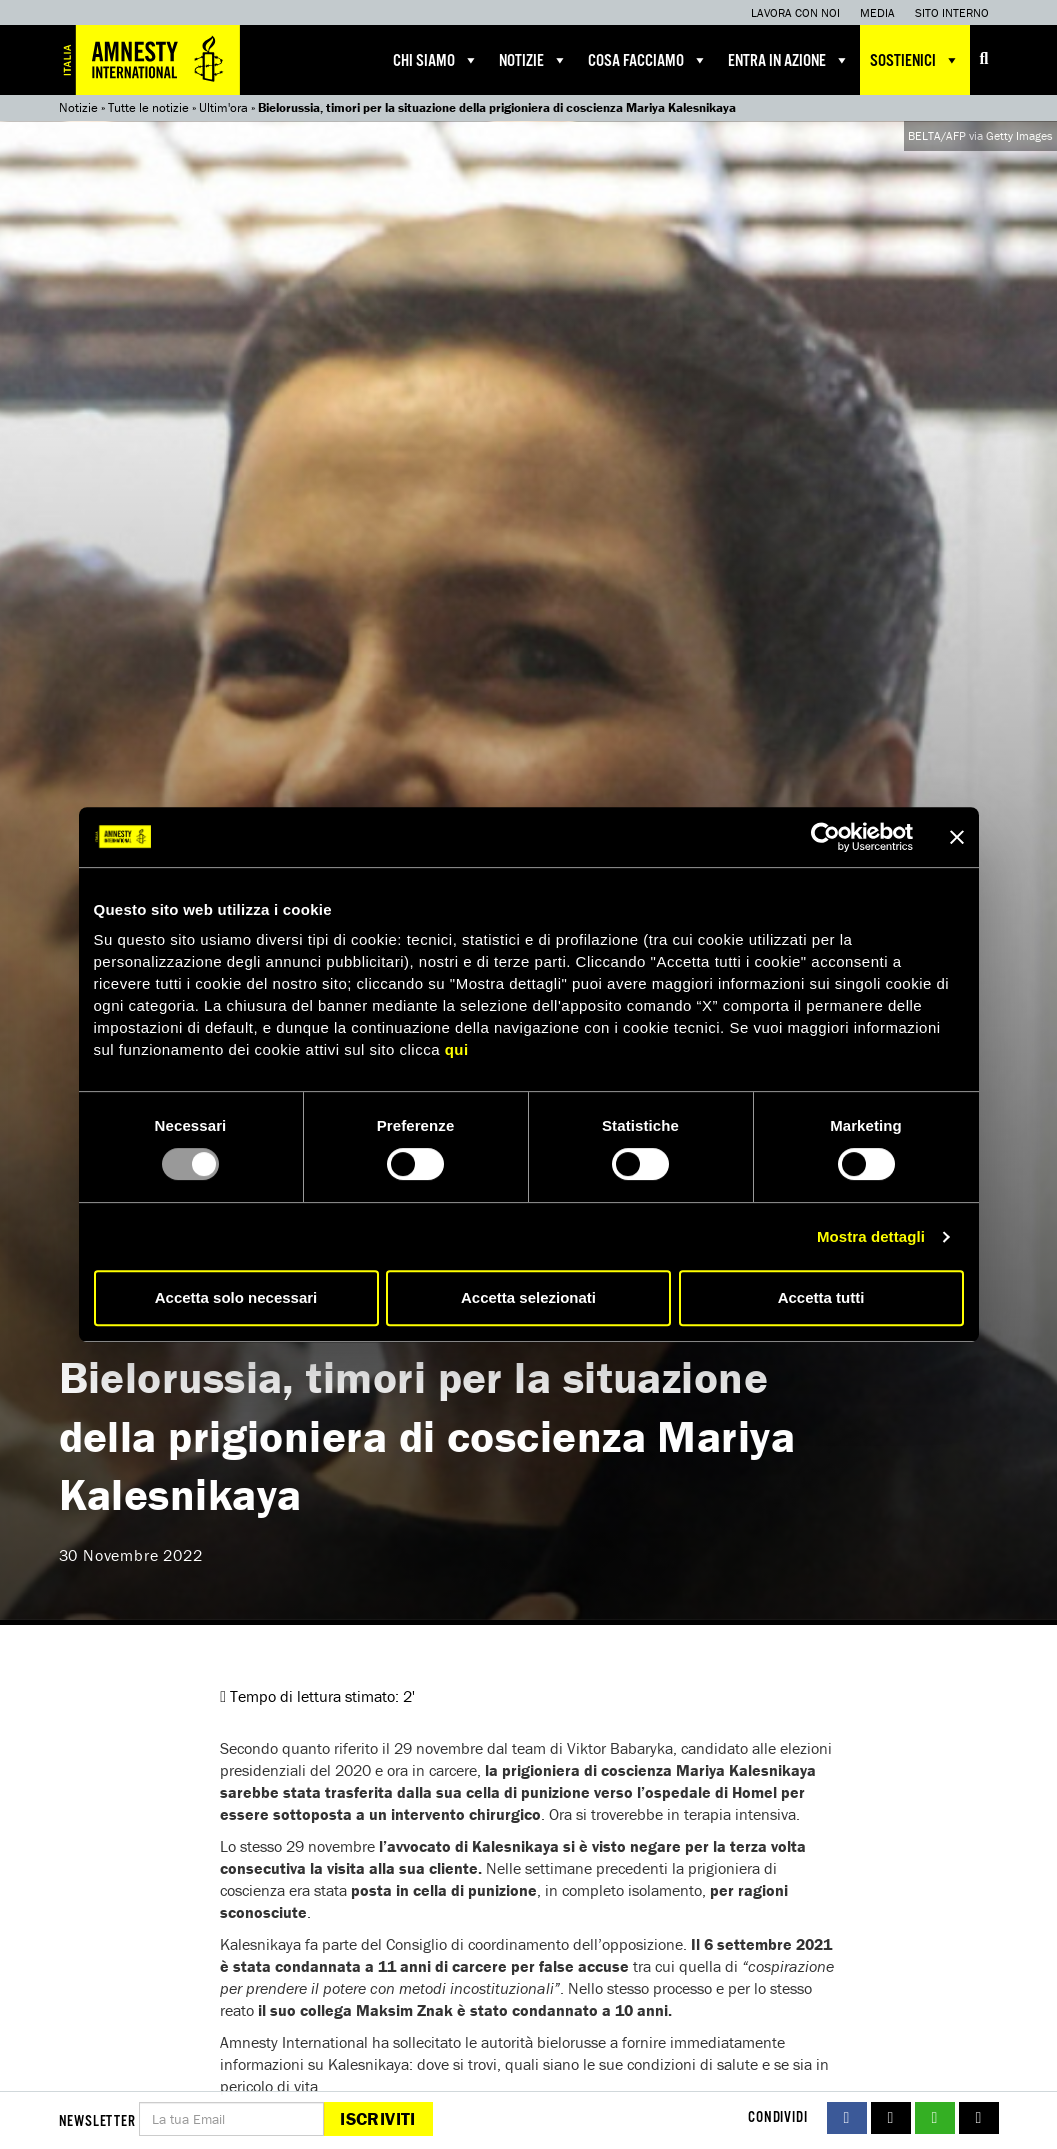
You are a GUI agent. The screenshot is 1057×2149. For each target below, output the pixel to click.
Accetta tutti (821, 1297)
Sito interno (952, 12)
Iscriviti (377, 2118)
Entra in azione (789, 60)
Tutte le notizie (148, 107)
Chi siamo (436, 60)
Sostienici (915, 60)
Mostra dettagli (871, 1236)
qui (457, 1049)
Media (877, 12)
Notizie (533, 60)
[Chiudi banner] (957, 837)
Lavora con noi (795, 12)
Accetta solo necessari (236, 1297)
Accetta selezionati (528, 1297)
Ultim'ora (223, 107)
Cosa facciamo (648, 60)
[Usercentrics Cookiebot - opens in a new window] (825, 837)
